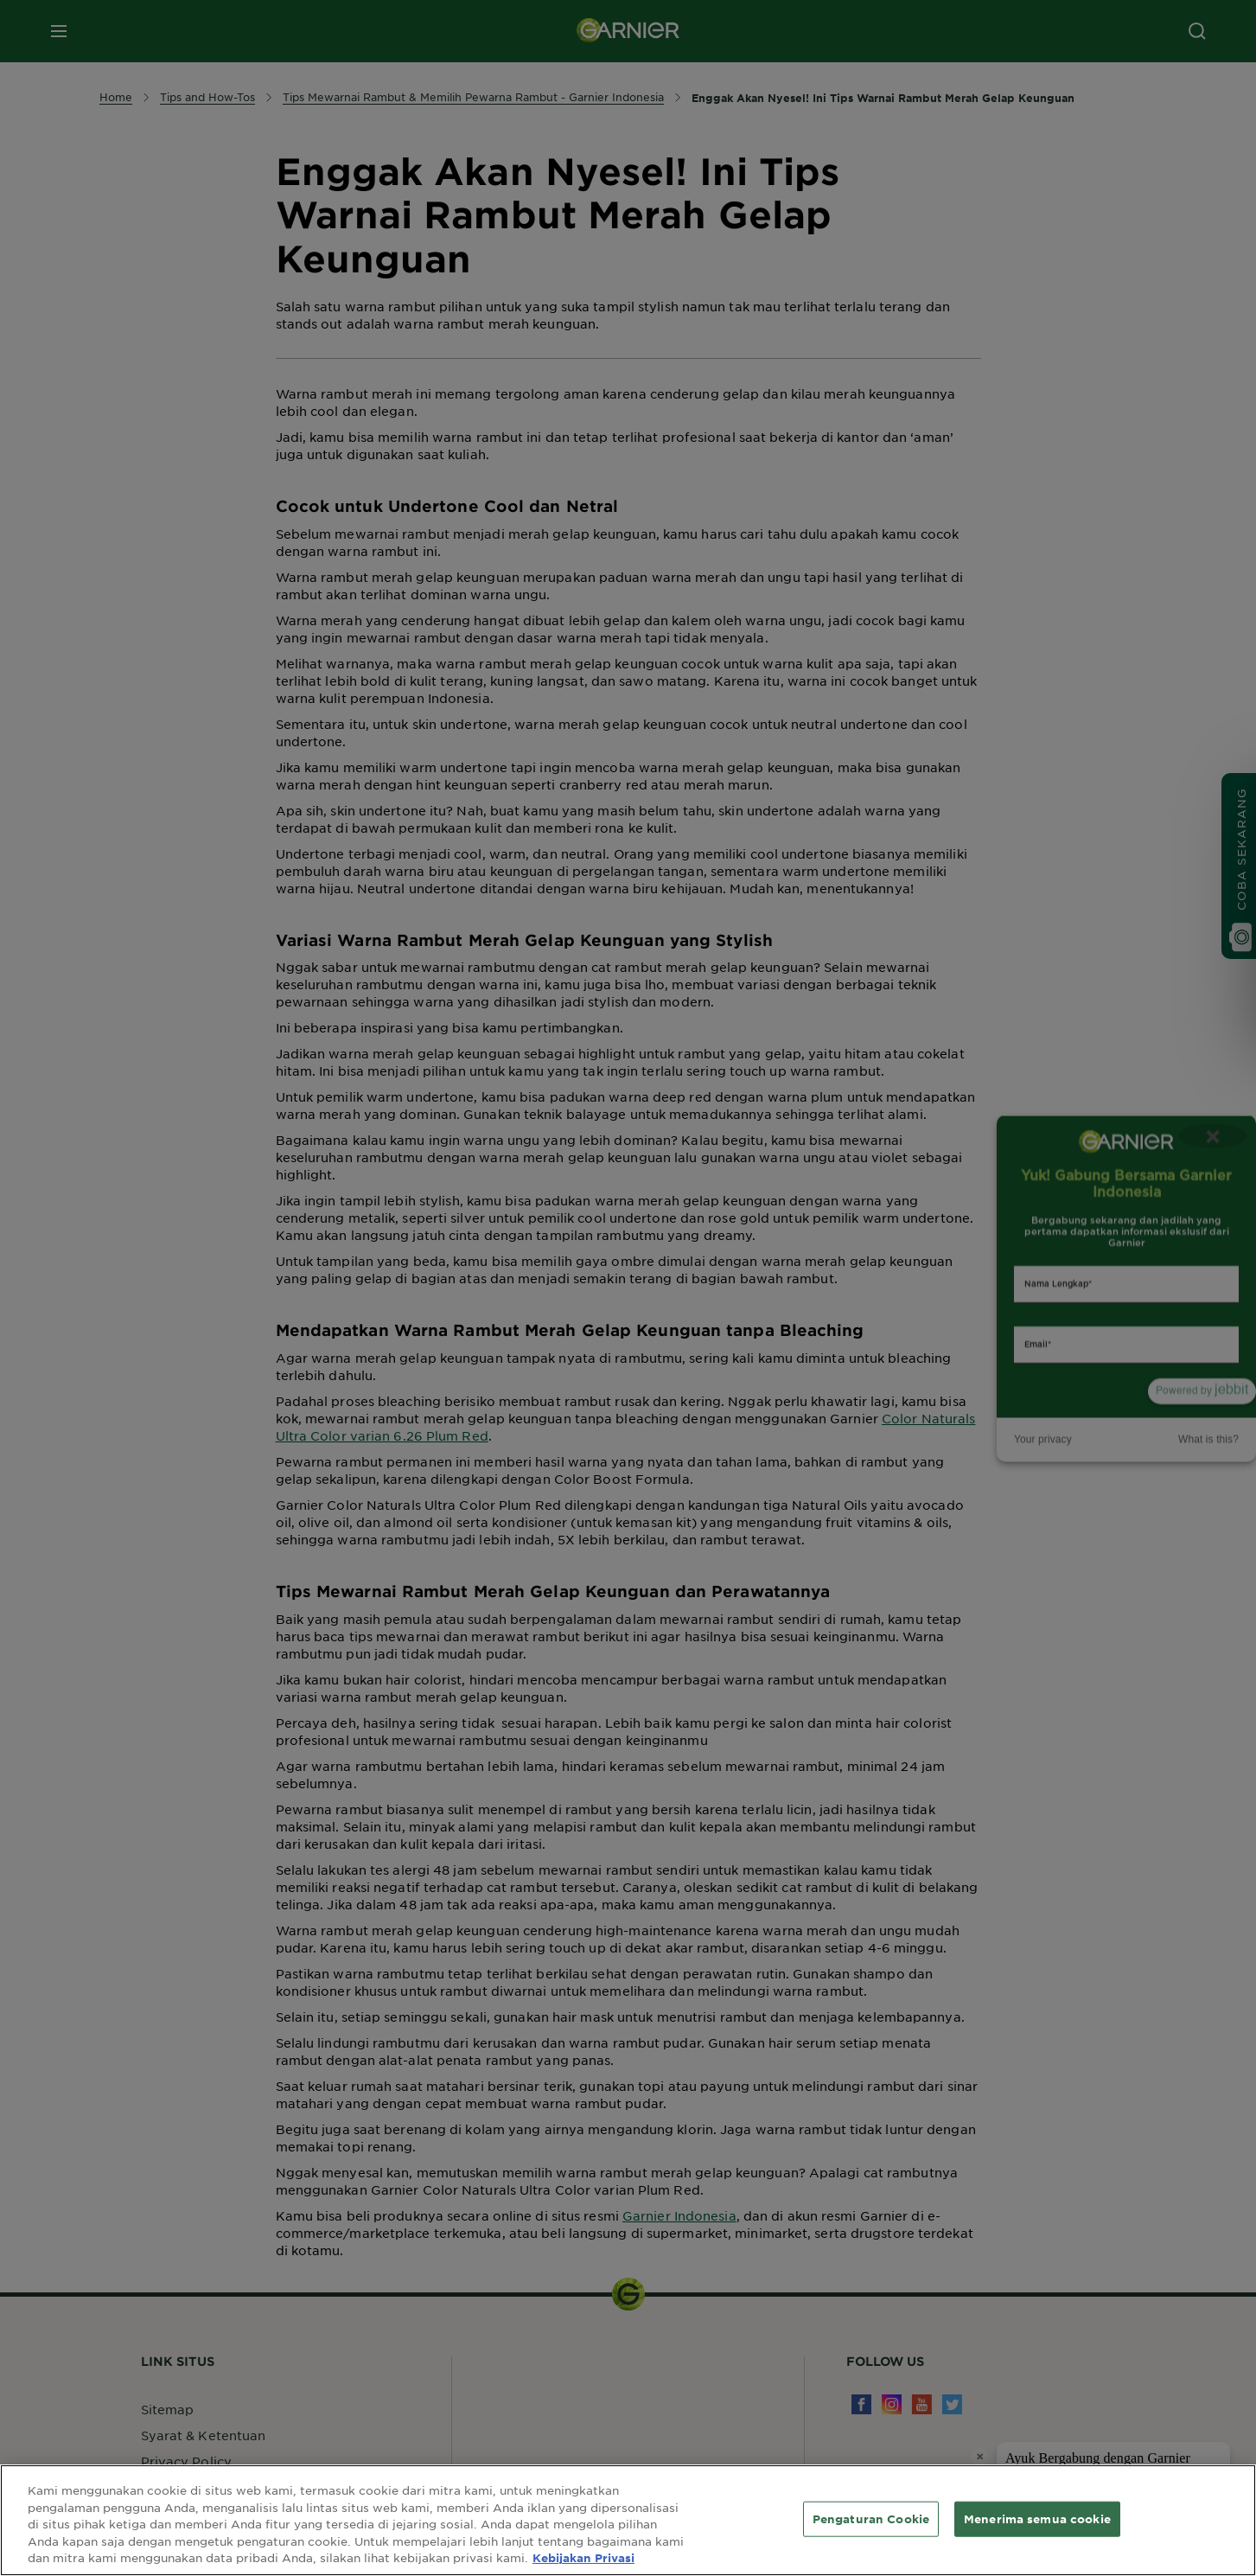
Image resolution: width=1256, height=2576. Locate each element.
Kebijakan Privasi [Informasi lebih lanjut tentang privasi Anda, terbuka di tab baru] (583, 2558)
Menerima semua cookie (1037, 2518)
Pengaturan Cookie (871, 2518)
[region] (628, 2520)
